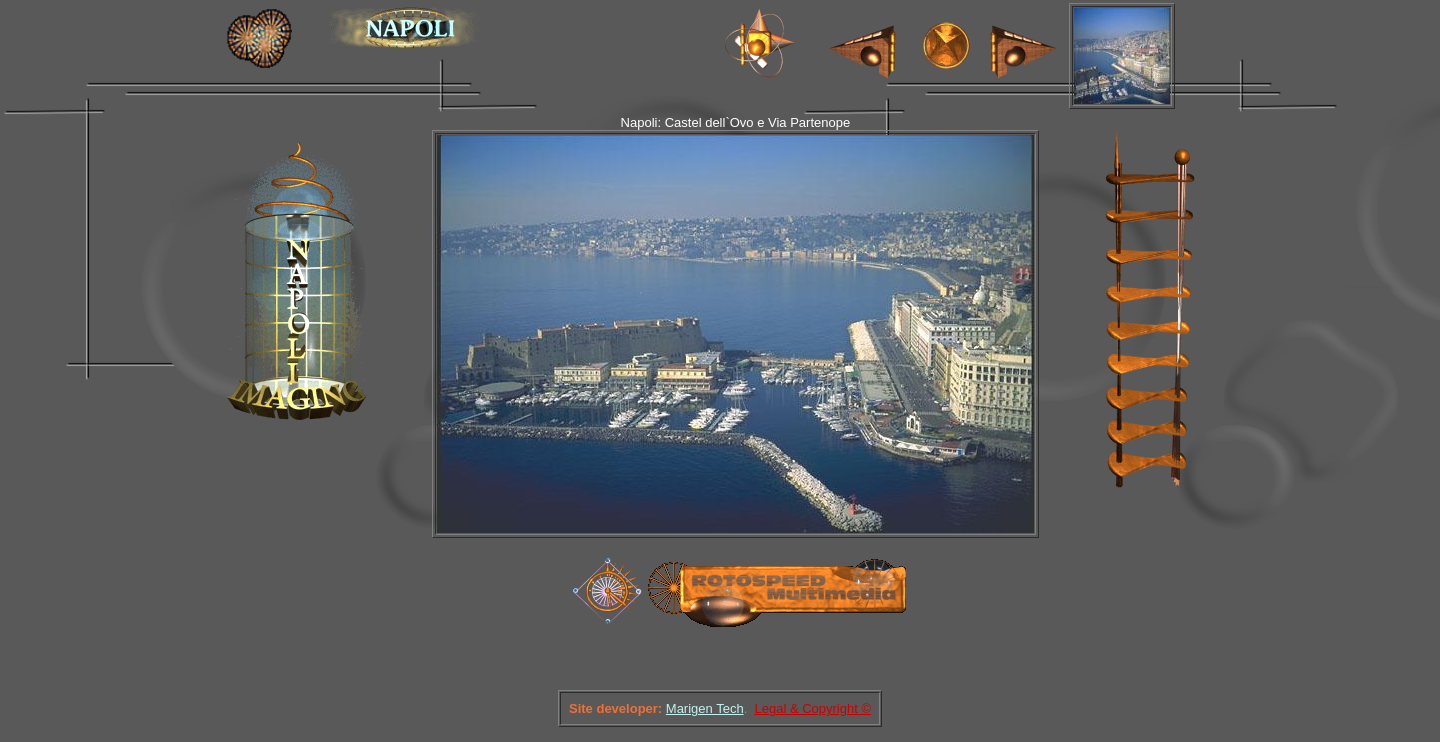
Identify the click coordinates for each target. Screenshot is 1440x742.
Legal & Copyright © (812, 708)
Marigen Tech (705, 708)
